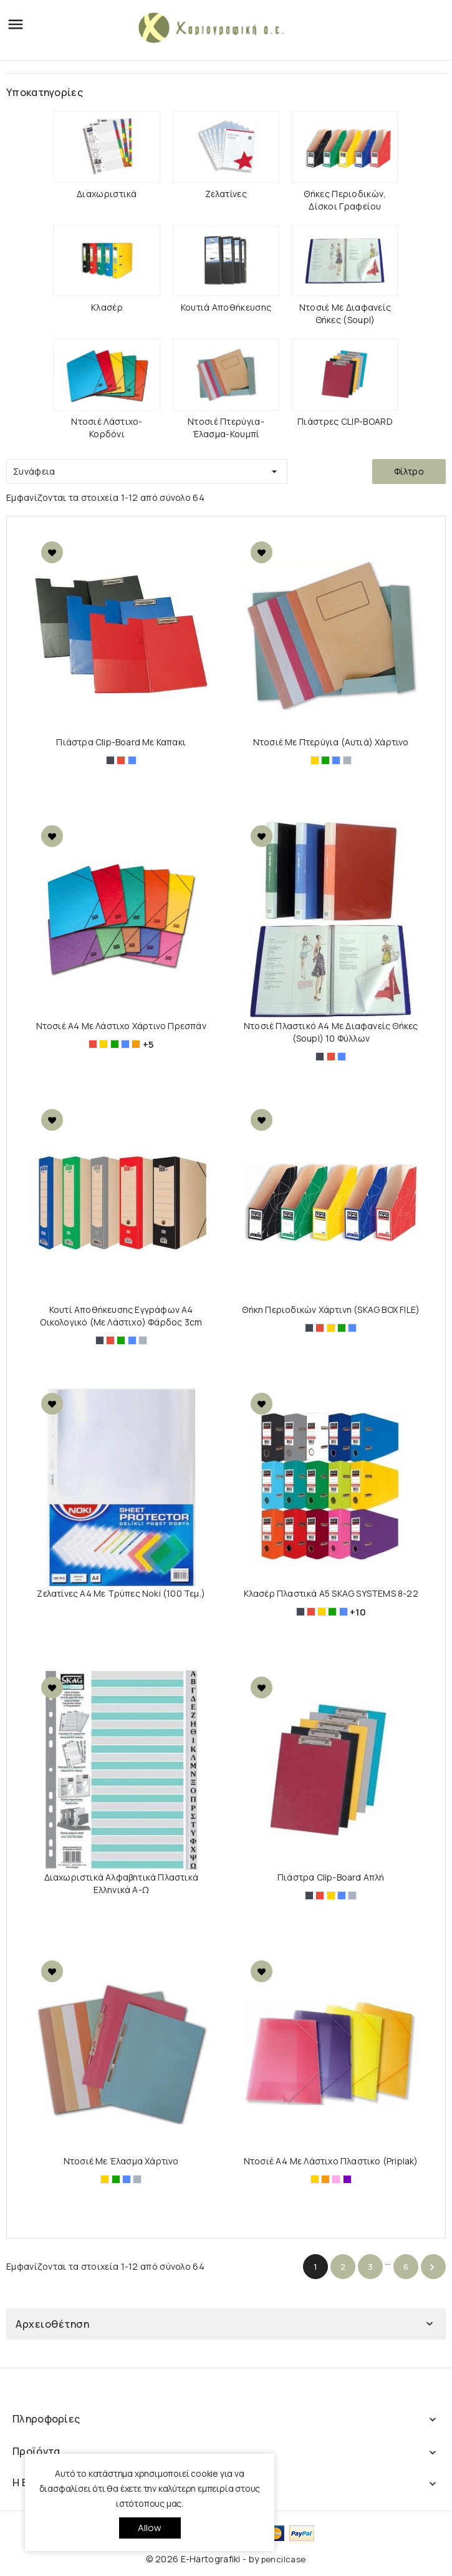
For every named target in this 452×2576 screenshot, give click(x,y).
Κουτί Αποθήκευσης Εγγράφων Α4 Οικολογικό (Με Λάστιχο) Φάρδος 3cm (121, 1316)
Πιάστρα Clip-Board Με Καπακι (121, 742)
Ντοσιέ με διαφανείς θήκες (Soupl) (345, 313)
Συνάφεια (147, 469)
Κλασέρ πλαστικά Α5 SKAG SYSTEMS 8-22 (331, 1593)
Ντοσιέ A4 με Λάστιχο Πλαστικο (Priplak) (331, 2161)
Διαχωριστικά (107, 194)
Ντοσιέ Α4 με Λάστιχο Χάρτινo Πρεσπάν (121, 1026)
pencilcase (283, 2559)
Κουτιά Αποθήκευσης (226, 307)
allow (150, 2527)
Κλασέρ (107, 307)
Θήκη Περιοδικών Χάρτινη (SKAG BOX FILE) (331, 1309)
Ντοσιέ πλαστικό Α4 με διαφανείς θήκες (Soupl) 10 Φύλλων (331, 1032)
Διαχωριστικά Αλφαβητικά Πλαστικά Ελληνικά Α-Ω (121, 1883)
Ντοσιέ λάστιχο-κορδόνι (107, 427)
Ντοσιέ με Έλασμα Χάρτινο (121, 2161)
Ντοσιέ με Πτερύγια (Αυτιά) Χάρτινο (331, 742)
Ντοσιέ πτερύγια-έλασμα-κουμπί (226, 427)
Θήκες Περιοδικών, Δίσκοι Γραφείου (345, 200)
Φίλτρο (409, 471)
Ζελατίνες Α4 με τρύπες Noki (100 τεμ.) (121, 1593)
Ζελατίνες (226, 194)
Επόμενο (432, 2267)
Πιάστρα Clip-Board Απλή (331, 1877)
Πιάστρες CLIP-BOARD (345, 421)
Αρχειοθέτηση (52, 2324)
